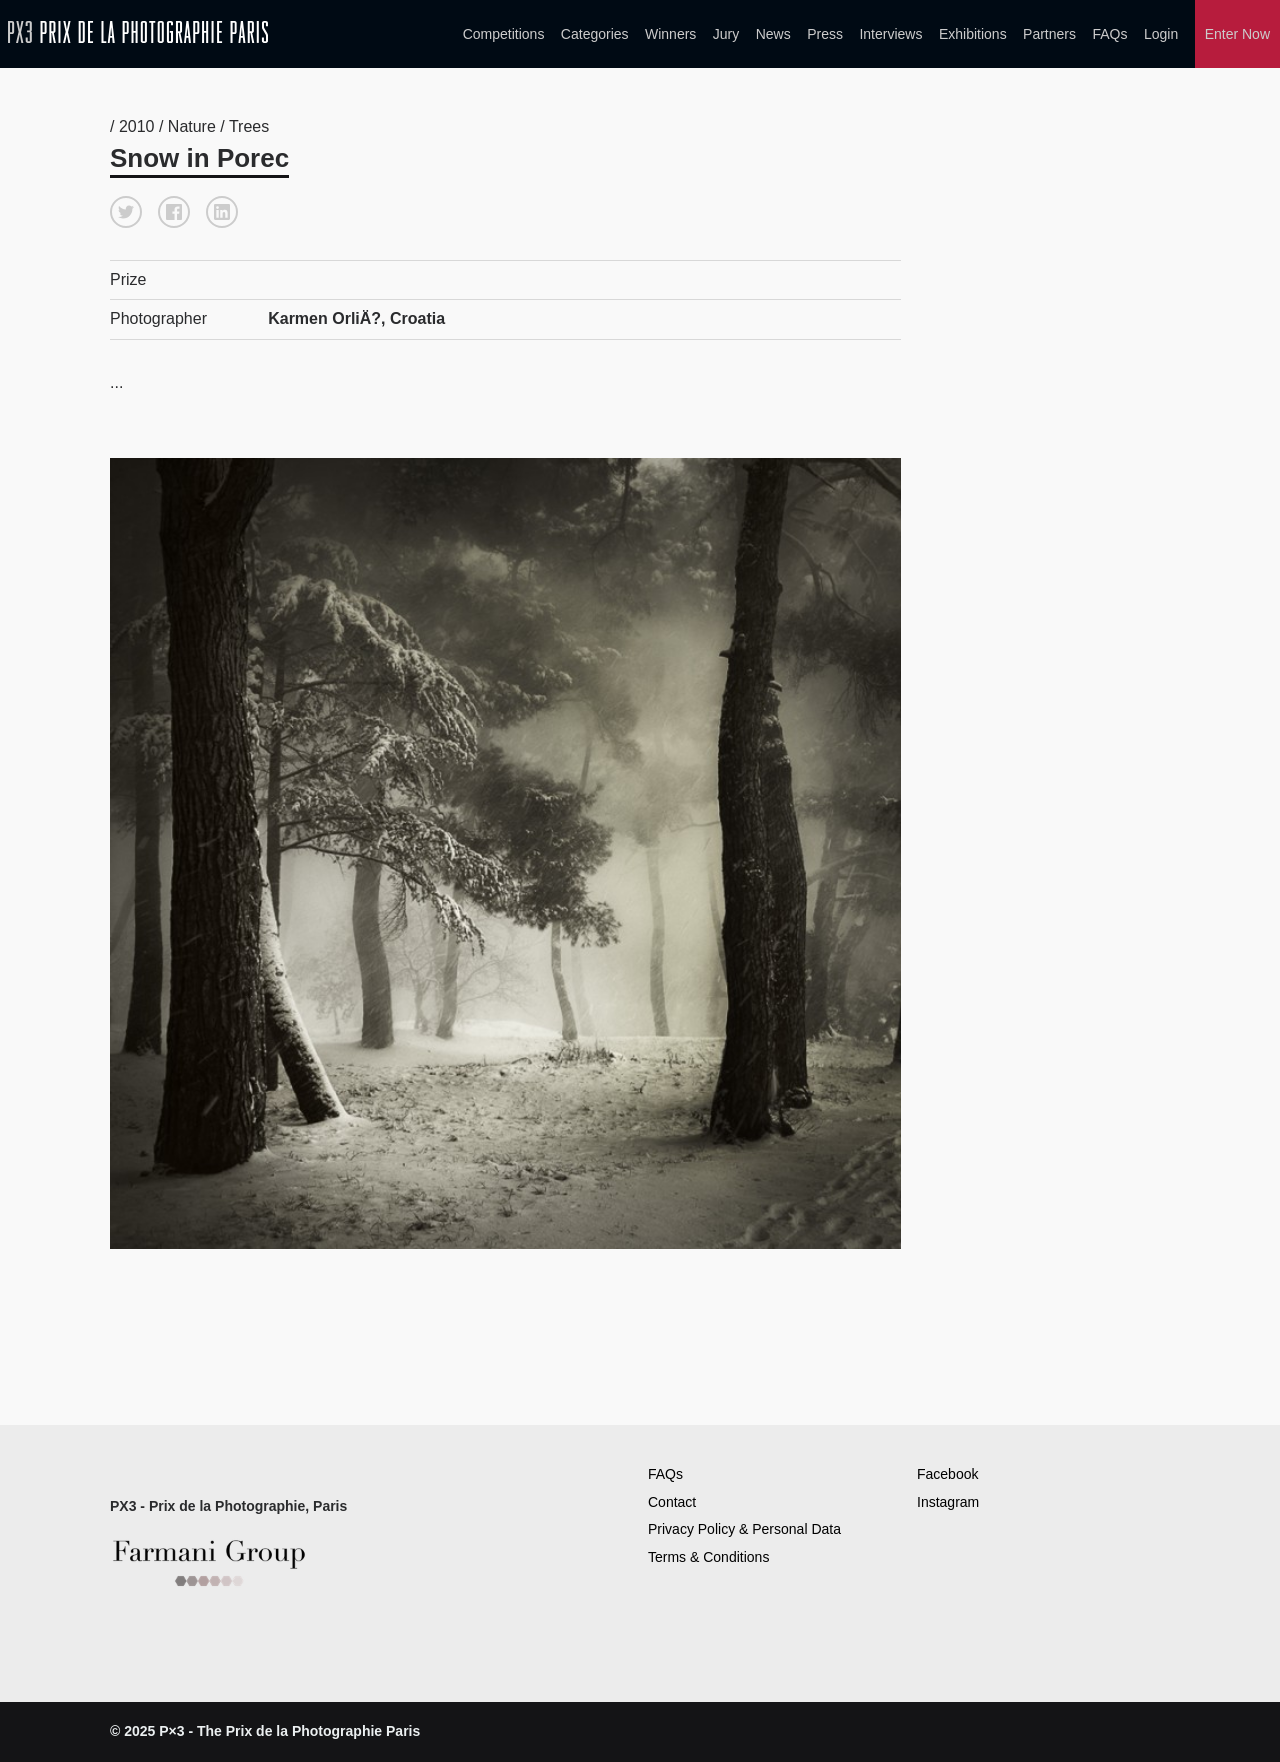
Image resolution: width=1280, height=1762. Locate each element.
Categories (595, 34)
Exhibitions (973, 34)
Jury (726, 34)
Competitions (504, 34)
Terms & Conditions (708, 1557)
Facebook (947, 1474)
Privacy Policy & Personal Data (744, 1529)
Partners (1049, 34)
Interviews (890, 34)
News (773, 34)
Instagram (948, 1502)
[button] (126, 212)
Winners (670, 34)
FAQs (1109, 34)
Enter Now (1237, 34)
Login (1161, 34)
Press (825, 34)
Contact (672, 1502)
